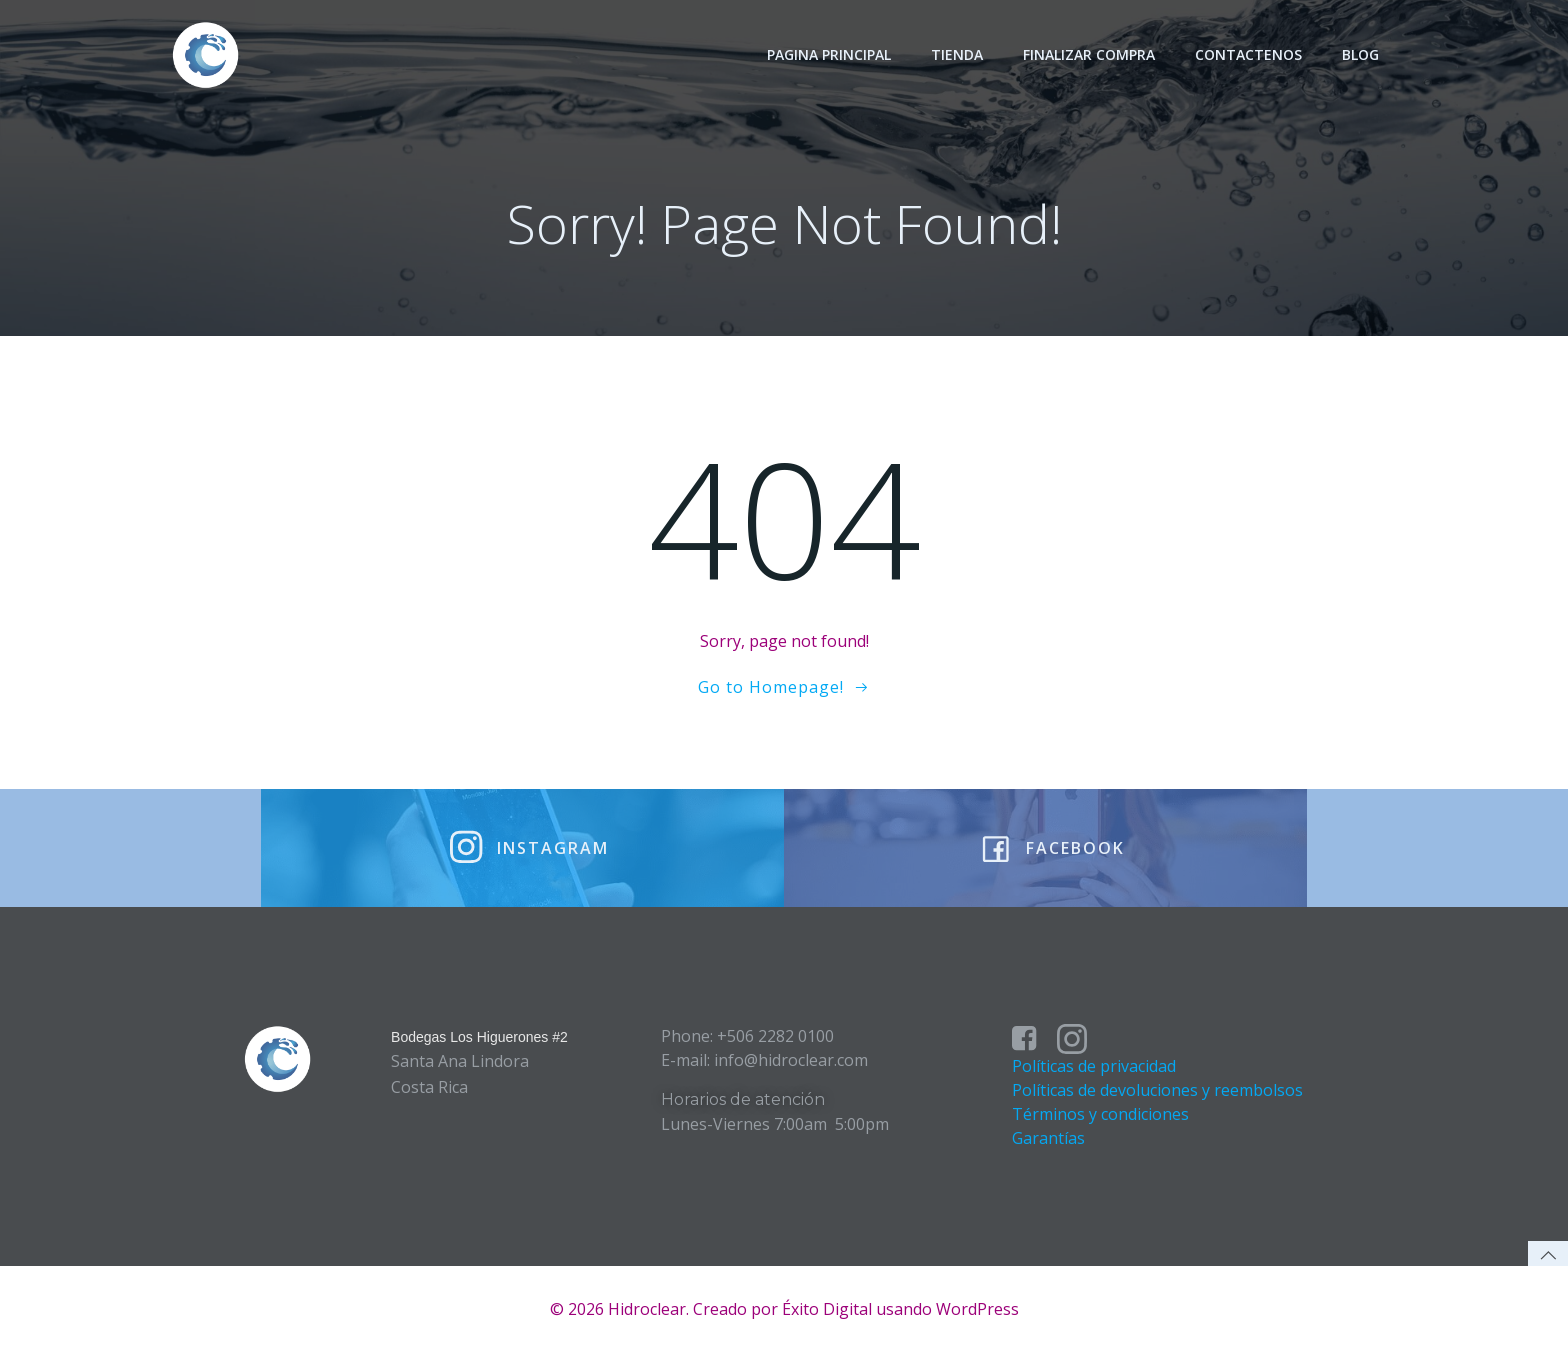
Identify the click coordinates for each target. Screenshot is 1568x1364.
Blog (1361, 54)
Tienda (958, 54)
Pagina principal (830, 54)
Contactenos (1249, 54)
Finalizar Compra (1090, 54)
